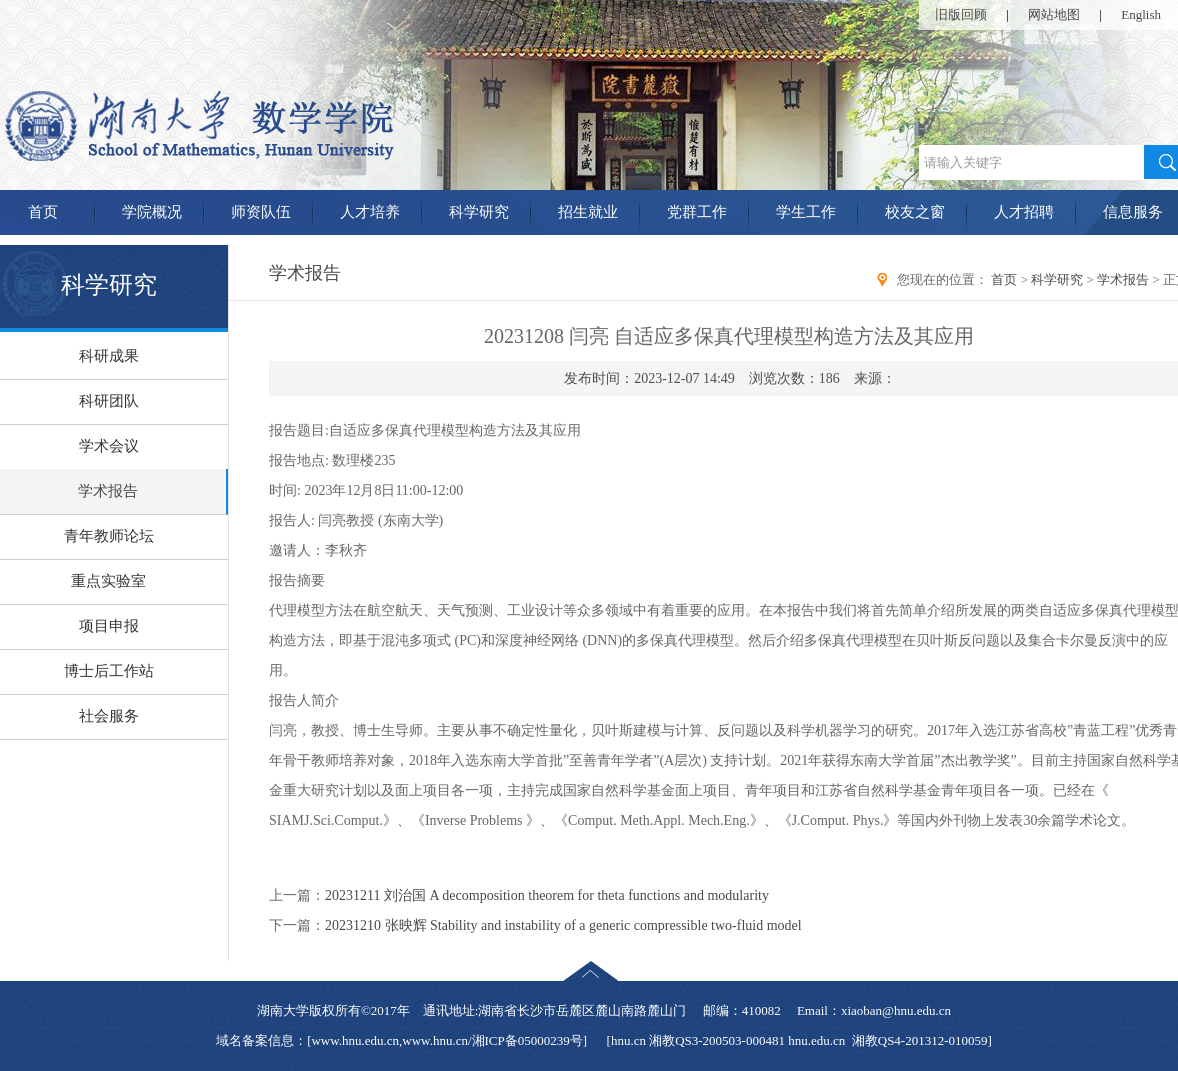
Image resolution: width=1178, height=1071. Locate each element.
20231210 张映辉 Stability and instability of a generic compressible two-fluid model (563, 925)
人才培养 (370, 212)
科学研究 (479, 212)
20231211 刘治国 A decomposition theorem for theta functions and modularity (547, 895)
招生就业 (588, 212)
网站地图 (1054, 14)
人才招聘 (1024, 212)
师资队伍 (261, 212)
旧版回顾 (961, 14)
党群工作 (697, 212)
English (1141, 14)
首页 (1004, 279)
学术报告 (1123, 279)
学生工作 (806, 212)
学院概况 (152, 212)
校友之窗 (915, 212)
